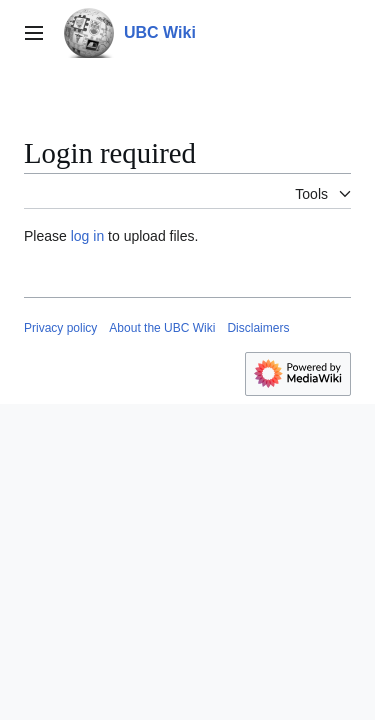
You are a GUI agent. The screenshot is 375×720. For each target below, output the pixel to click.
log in (87, 236)
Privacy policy (60, 328)
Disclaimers (258, 328)
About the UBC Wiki (162, 328)
